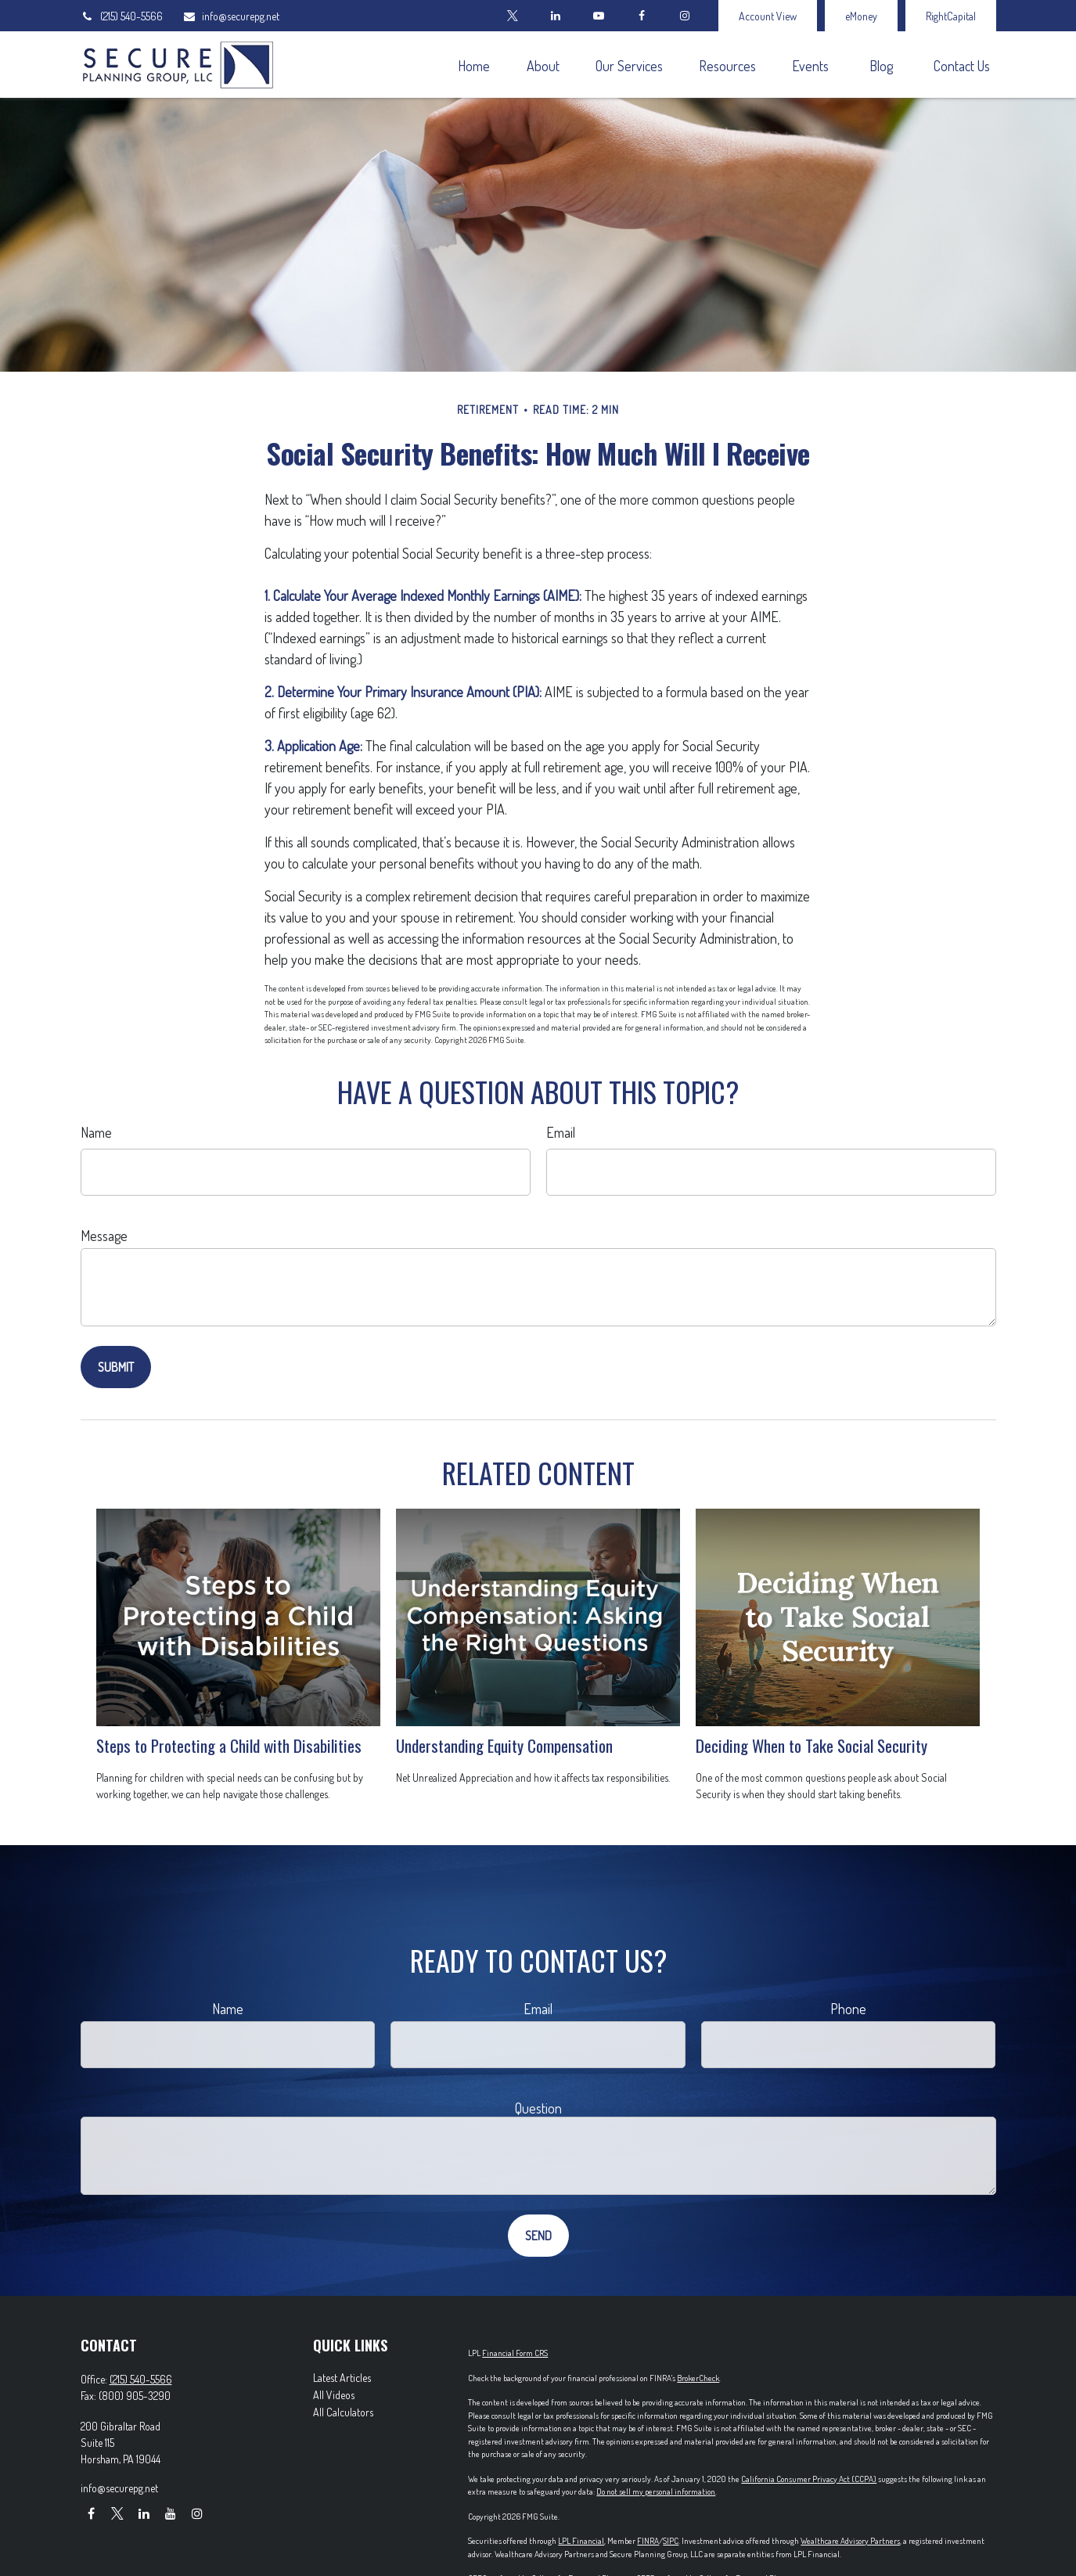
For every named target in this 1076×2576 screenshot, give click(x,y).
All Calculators (343, 2412)
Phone (848, 2008)
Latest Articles (342, 2377)
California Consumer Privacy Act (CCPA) (808, 2478)
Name (96, 1132)
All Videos (333, 2395)
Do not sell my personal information (655, 2491)
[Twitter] (513, 15)
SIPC (670, 2540)
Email (560, 1132)
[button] (474, 65)
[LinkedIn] (556, 15)
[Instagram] (197, 2513)
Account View (768, 16)
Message (104, 1235)
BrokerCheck (698, 2378)
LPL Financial (581, 2540)
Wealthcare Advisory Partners (850, 2540)
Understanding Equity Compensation (504, 1745)
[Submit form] (116, 1367)
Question (538, 2108)
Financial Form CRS (515, 2353)
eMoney (861, 16)
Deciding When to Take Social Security (811, 1745)
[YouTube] (599, 15)
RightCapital (951, 16)
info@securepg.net (230, 16)
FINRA (648, 2540)
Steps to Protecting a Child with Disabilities (229, 1745)
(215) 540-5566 (122, 16)
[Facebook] (642, 15)
